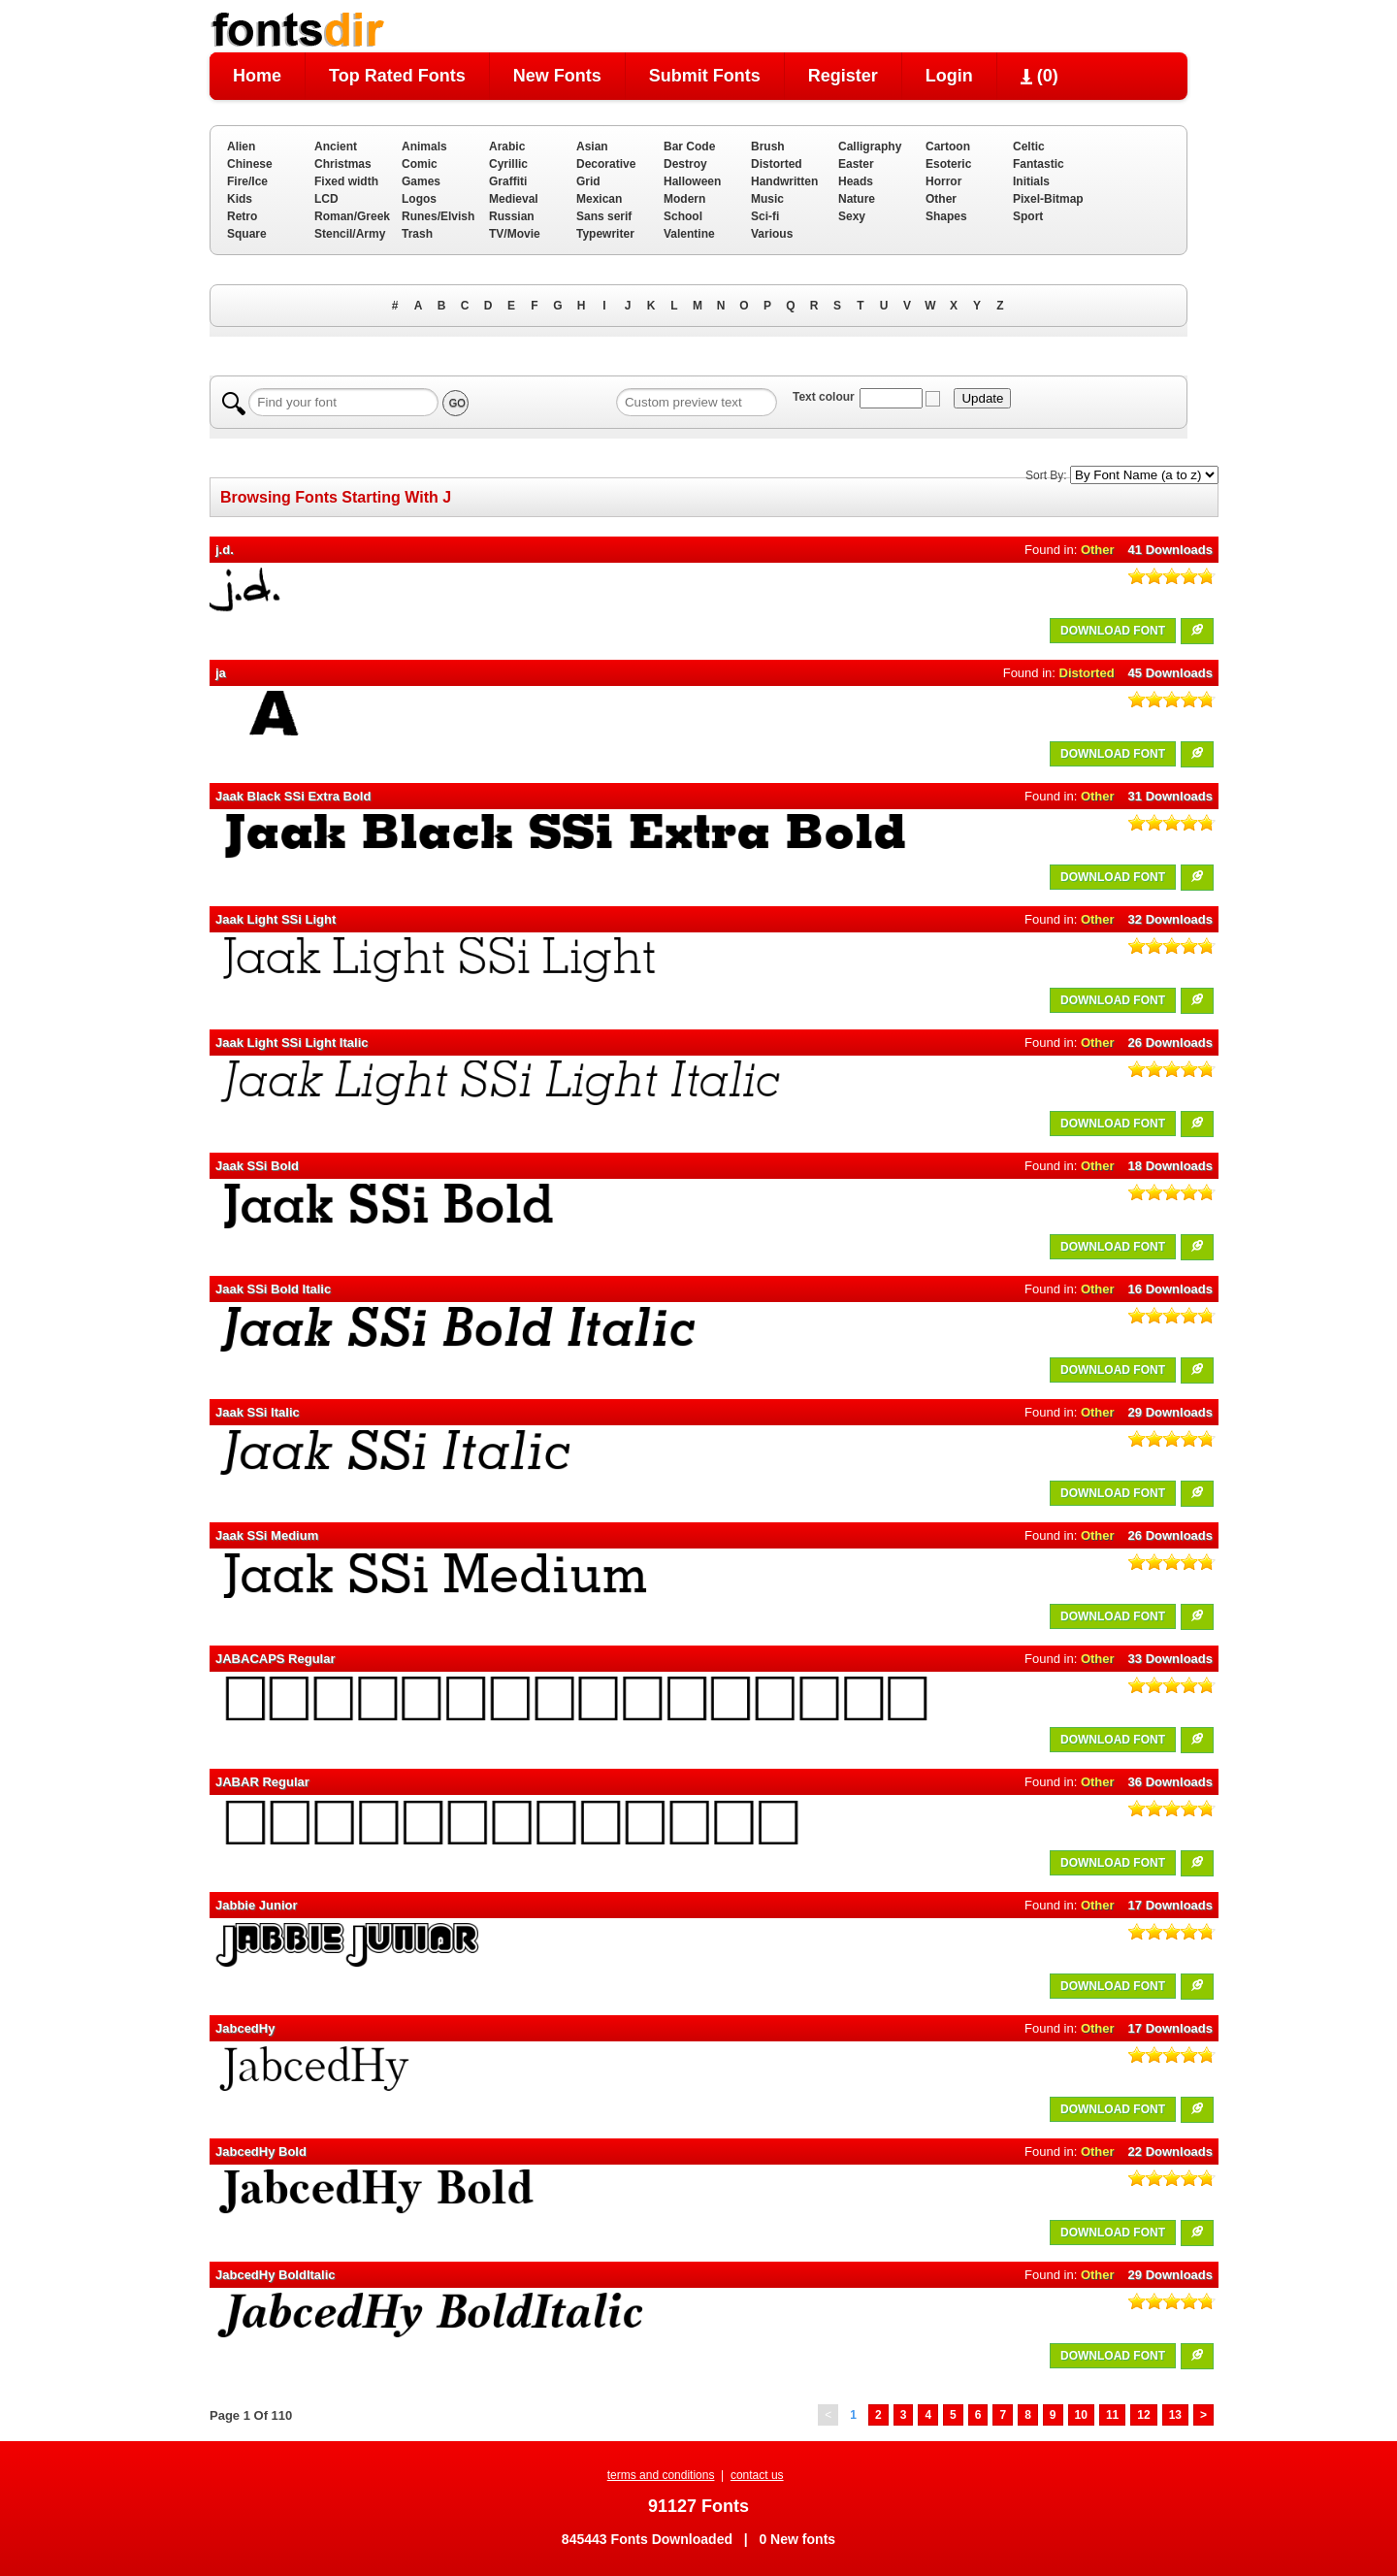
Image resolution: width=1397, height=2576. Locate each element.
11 (1112, 2415)
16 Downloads (1170, 1289)
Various (772, 234)
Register (843, 75)
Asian (592, 146)
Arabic (507, 146)
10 (1081, 2415)
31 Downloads (1170, 796)
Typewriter (605, 234)
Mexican (599, 199)
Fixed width (346, 181)
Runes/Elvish (438, 216)
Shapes (946, 216)
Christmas (343, 164)
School (683, 216)
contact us (757, 2475)
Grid (588, 181)
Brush (768, 146)
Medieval (513, 199)
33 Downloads (1170, 1658)
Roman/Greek (352, 216)
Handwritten (784, 181)
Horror (943, 181)
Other (941, 199)
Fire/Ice (247, 181)
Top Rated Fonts (397, 75)
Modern (684, 199)
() (1039, 75)
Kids (239, 199)
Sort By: (1046, 475)
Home (257, 75)
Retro (242, 216)
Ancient (335, 146)
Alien (241, 146)
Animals (424, 146)
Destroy (685, 164)
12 (1143, 2415)
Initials (1031, 181)
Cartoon (948, 146)
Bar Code (689, 146)
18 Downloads (1170, 1165)
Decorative (605, 164)
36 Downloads (1170, 1782)
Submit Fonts (705, 75)
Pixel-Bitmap (1048, 199)
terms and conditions (661, 2475)
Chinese (250, 164)
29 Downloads (1170, 1412)
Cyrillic (508, 164)
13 (1175, 2415)
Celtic (1029, 146)
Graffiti (508, 181)
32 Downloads (1170, 919)
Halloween (692, 181)
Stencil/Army (349, 234)
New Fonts (557, 75)
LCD (326, 199)
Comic (420, 164)
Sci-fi (765, 216)
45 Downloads (1170, 673)
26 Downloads (1170, 1042)
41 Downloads (1170, 549)
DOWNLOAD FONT (1112, 630)
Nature (856, 199)
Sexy (851, 216)
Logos (419, 199)
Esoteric (948, 164)
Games (421, 181)
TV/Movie (514, 234)
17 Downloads (1170, 1905)
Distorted (776, 164)
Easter (856, 164)
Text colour (824, 397)
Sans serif (604, 216)
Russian (512, 216)
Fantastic (1038, 164)
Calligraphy (869, 146)
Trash (417, 234)
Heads (855, 181)
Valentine (689, 234)
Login (949, 75)
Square (247, 234)
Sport (1028, 216)
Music (767, 199)
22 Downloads (1170, 2151)
